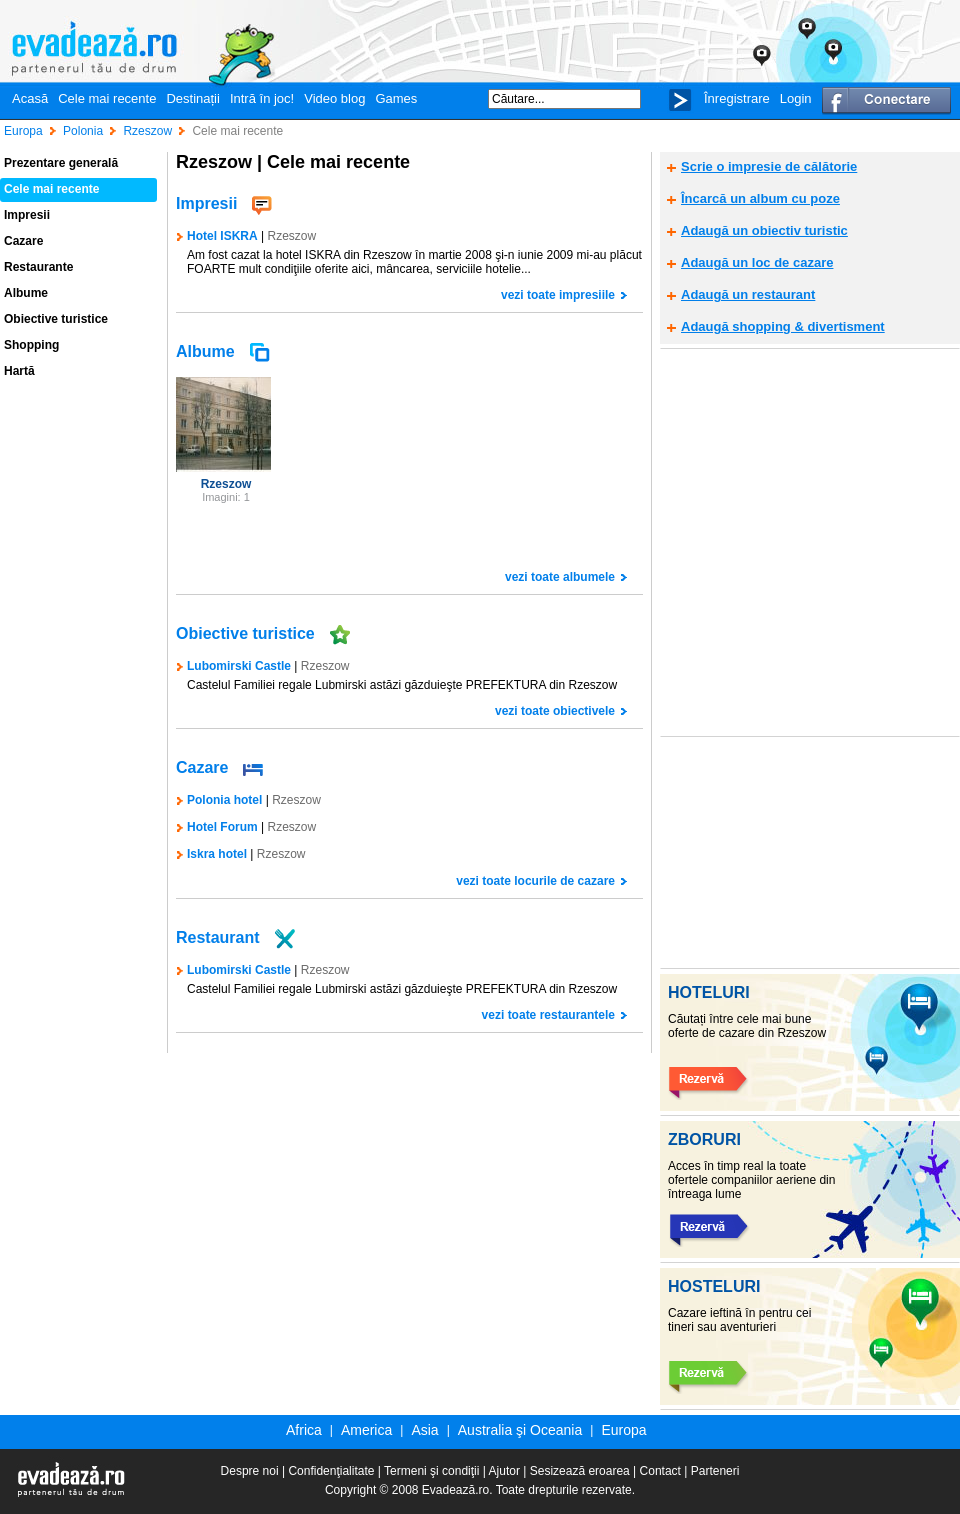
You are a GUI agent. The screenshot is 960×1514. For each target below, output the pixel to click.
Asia (424, 1430)
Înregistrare (737, 98)
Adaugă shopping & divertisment (783, 326)
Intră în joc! (262, 98)
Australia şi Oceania (520, 1430)
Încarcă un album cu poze (760, 198)
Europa (623, 1430)
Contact (660, 1471)
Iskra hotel (217, 854)
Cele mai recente (107, 98)
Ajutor (504, 1471)
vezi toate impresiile (558, 295)
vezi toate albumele (560, 577)
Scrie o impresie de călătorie (769, 166)
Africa (304, 1430)
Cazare (23, 241)
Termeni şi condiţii (431, 1471)
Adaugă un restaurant (748, 294)
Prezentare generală (61, 163)
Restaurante (38, 267)
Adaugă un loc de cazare (757, 262)
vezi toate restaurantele (548, 1015)
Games (396, 98)
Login (796, 98)
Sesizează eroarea (580, 1471)
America (366, 1430)
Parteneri (715, 1471)
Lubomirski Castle (239, 970)
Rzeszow (291, 236)
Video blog (334, 98)
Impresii (27, 215)
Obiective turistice (56, 319)
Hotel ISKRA (222, 236)
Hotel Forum (222, 827)
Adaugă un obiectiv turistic (764, 230)
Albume (26, 293)
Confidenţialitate (331, 1471)
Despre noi (250, 1471)
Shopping (31, 345)
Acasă (30, 98)
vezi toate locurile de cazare (535, 881)
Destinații (192, 98)
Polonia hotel (224, 800)
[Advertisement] (187, 541)
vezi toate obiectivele (555, 711)
